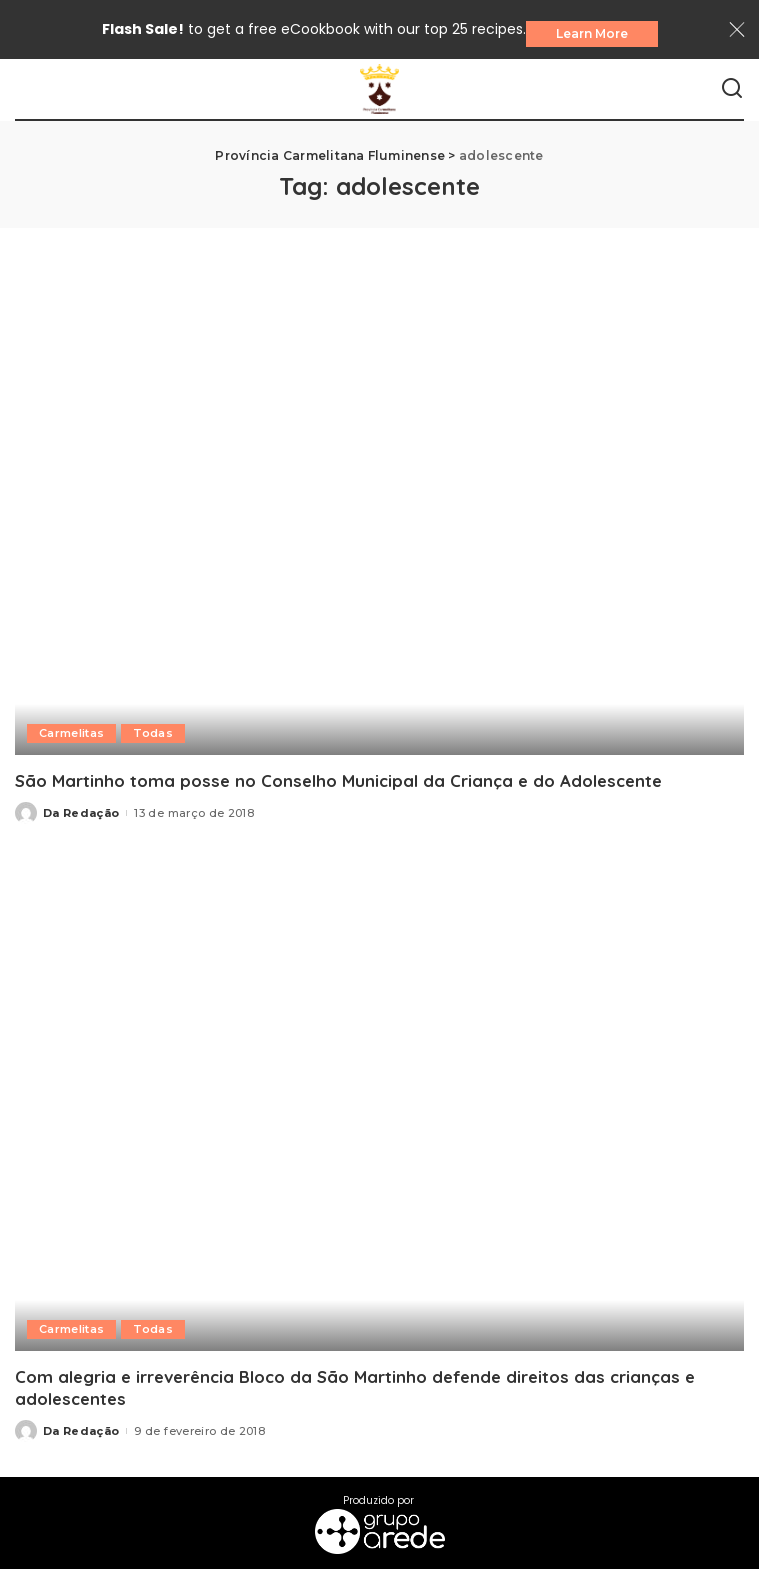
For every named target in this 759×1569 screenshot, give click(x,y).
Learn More (592, 33)
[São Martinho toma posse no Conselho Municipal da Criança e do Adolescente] (379, 509)
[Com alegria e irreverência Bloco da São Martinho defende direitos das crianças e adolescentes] (379, 1105)
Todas (153, 733)
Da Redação (81, 813)
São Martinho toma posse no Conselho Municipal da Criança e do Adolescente (338, 780)
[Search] (732, 89)
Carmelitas (71, 733)
